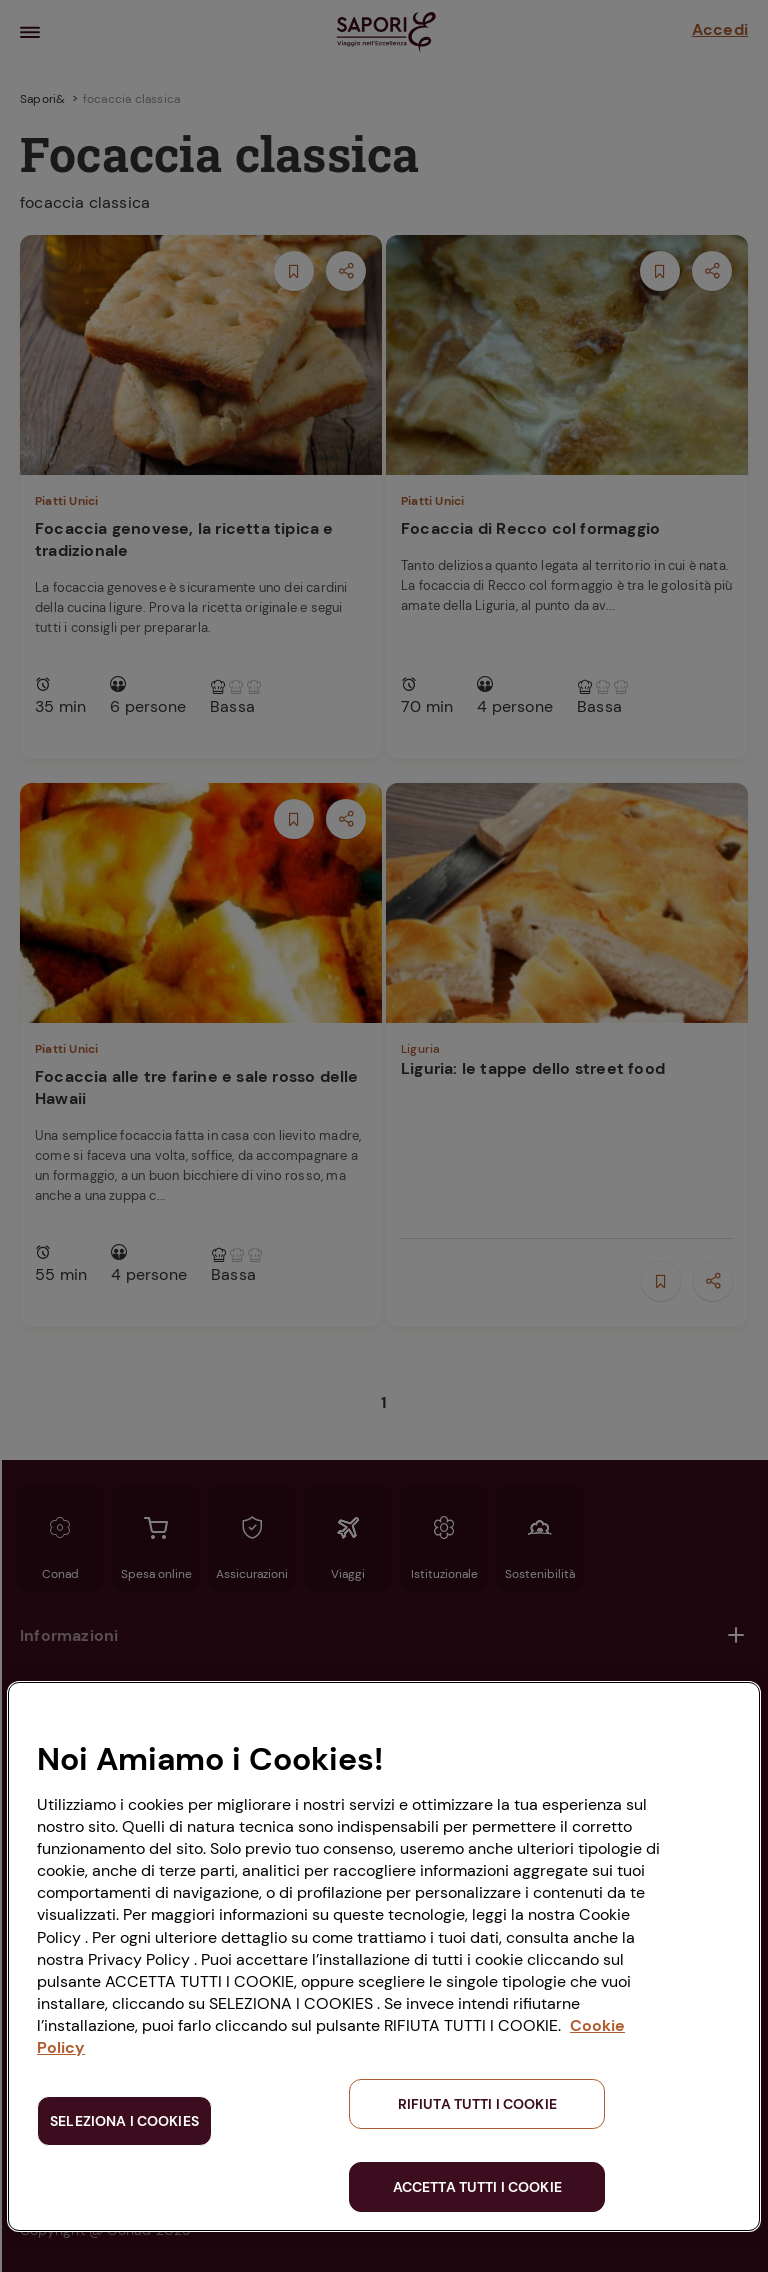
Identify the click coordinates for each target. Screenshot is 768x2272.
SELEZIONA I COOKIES (124, 2121)
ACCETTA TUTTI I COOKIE (477, 2187)
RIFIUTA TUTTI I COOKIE (477, 2104)
